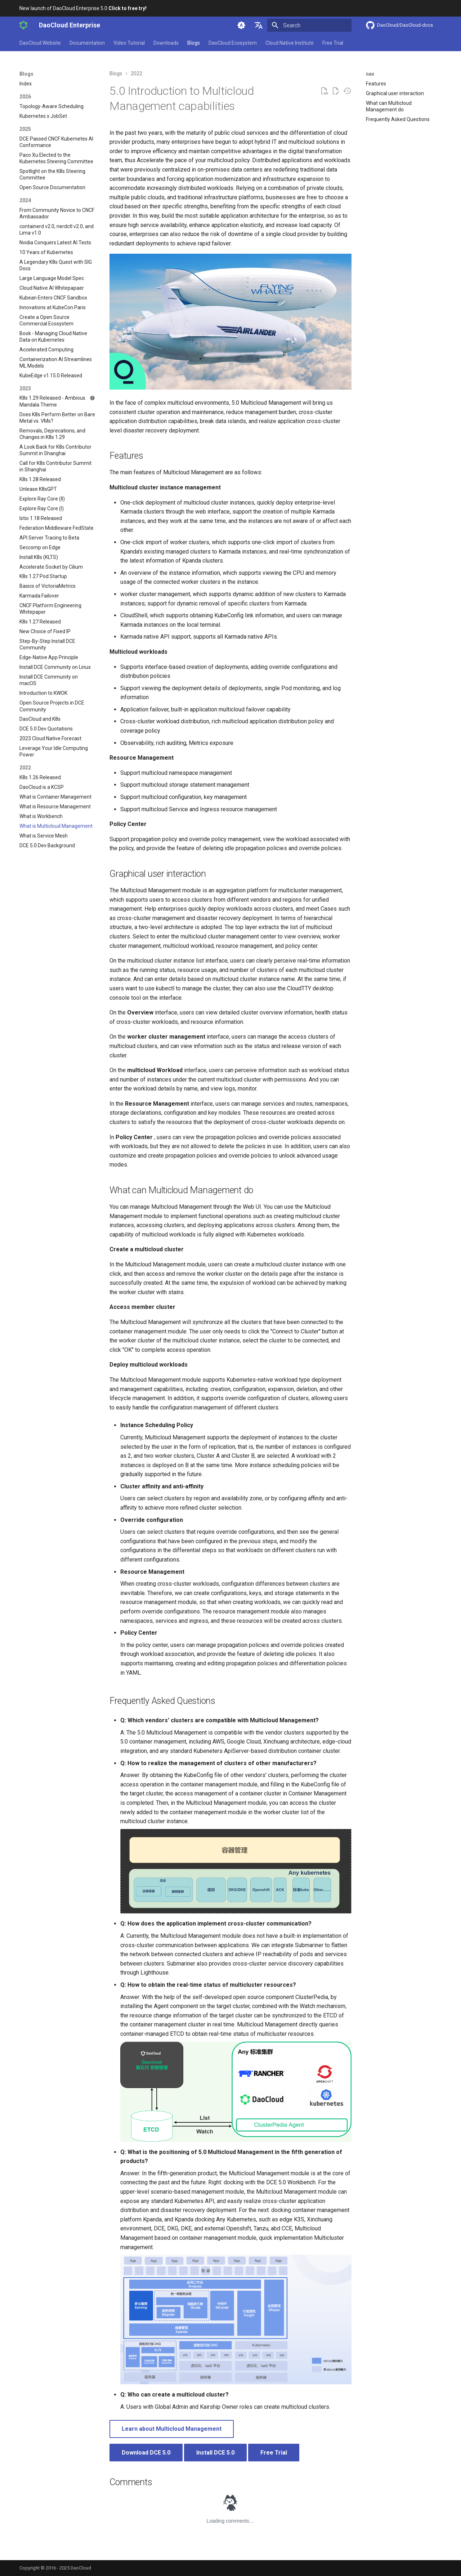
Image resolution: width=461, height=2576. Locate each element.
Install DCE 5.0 (215, 2452)
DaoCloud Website (40, 43)
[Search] (309, 25)
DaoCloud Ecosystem (233, 43)
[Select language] (258, 25)
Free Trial (332, 43)
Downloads (166, 43)
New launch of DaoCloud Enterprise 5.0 (83, 8)
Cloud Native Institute (289, 43)
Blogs (193, 43)
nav (370, 74)
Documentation (87, 43)
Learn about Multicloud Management (171, 2428)
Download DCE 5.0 (146, 2452)
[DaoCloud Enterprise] (23, 25)
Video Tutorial (129, 43)
